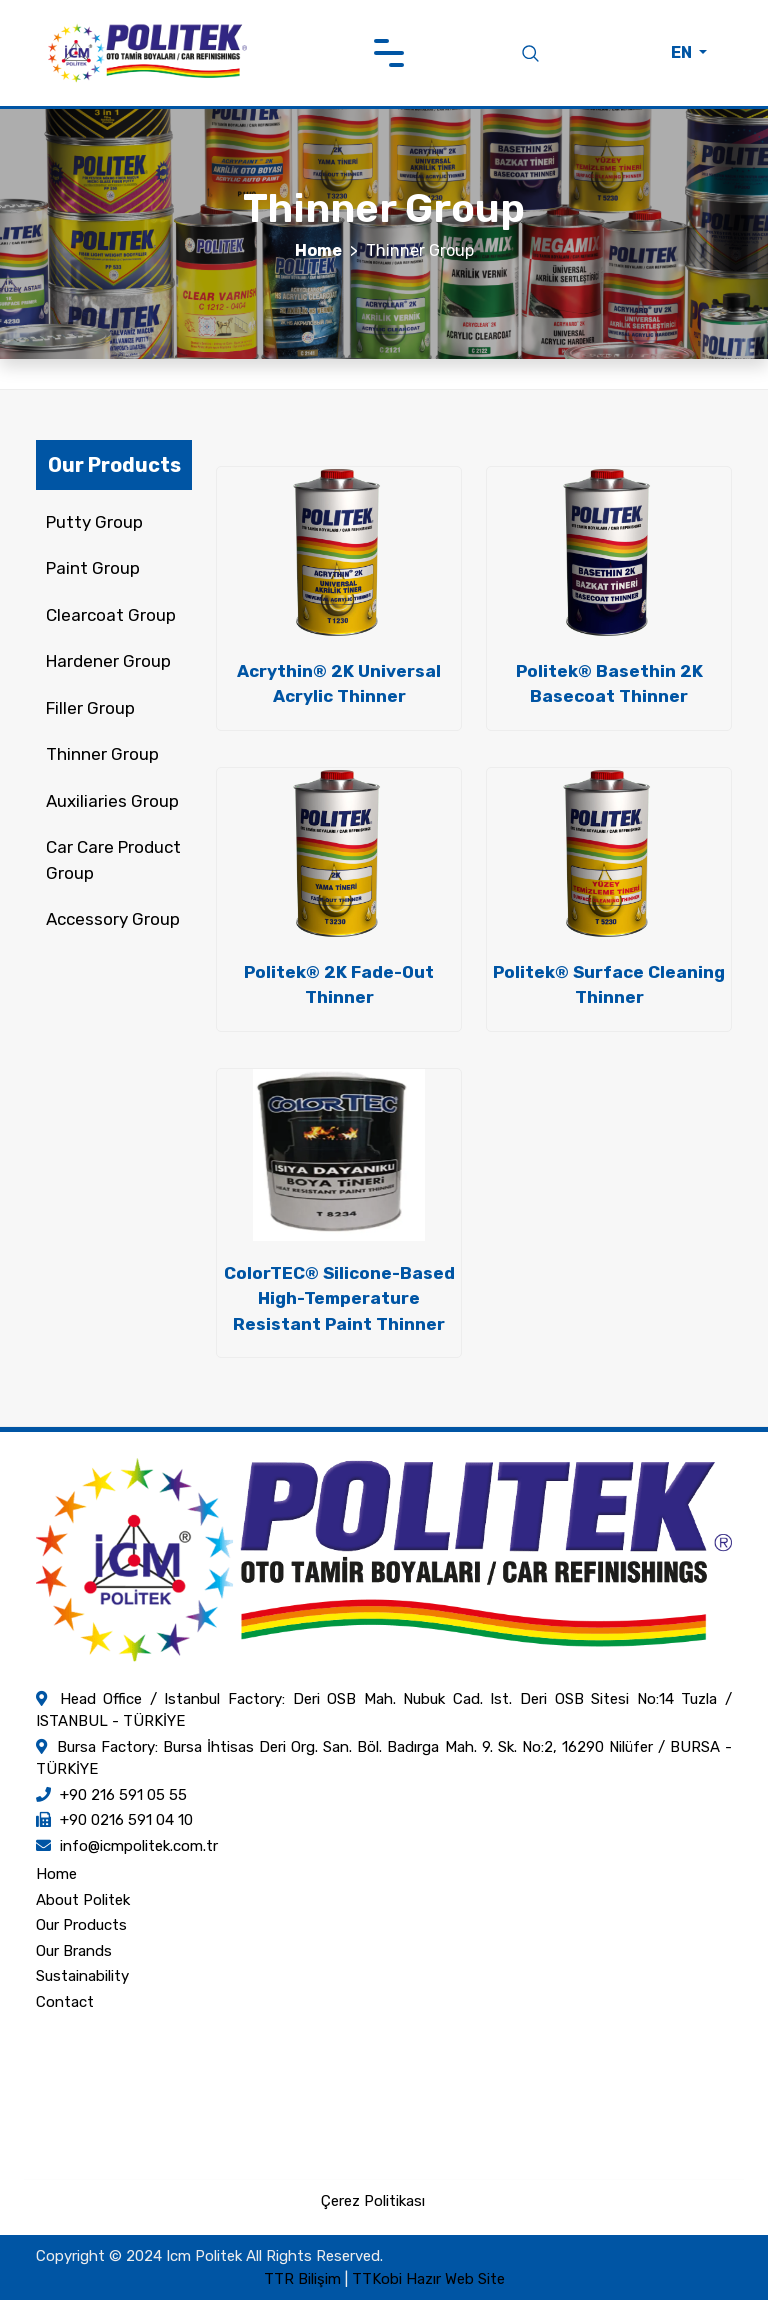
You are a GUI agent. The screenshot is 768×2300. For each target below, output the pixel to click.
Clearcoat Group (111, 615)
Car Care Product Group (113, 860)
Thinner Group (102, 754)
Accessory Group (113, 919)
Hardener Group (108, 661)
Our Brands (74, 1951)
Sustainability (82, 1976)
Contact (65, 2002)
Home (318, 250)
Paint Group (93, 568)
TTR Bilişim (302, 2279)
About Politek (83, 1900)
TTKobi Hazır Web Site (428, 2279)
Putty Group (94, 522)
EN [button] (683, 52)
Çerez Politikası (373, 2201)
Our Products (81, 1925)
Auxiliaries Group (112, 801)
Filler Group (90, 708)
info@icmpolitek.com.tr (139, 1846)
